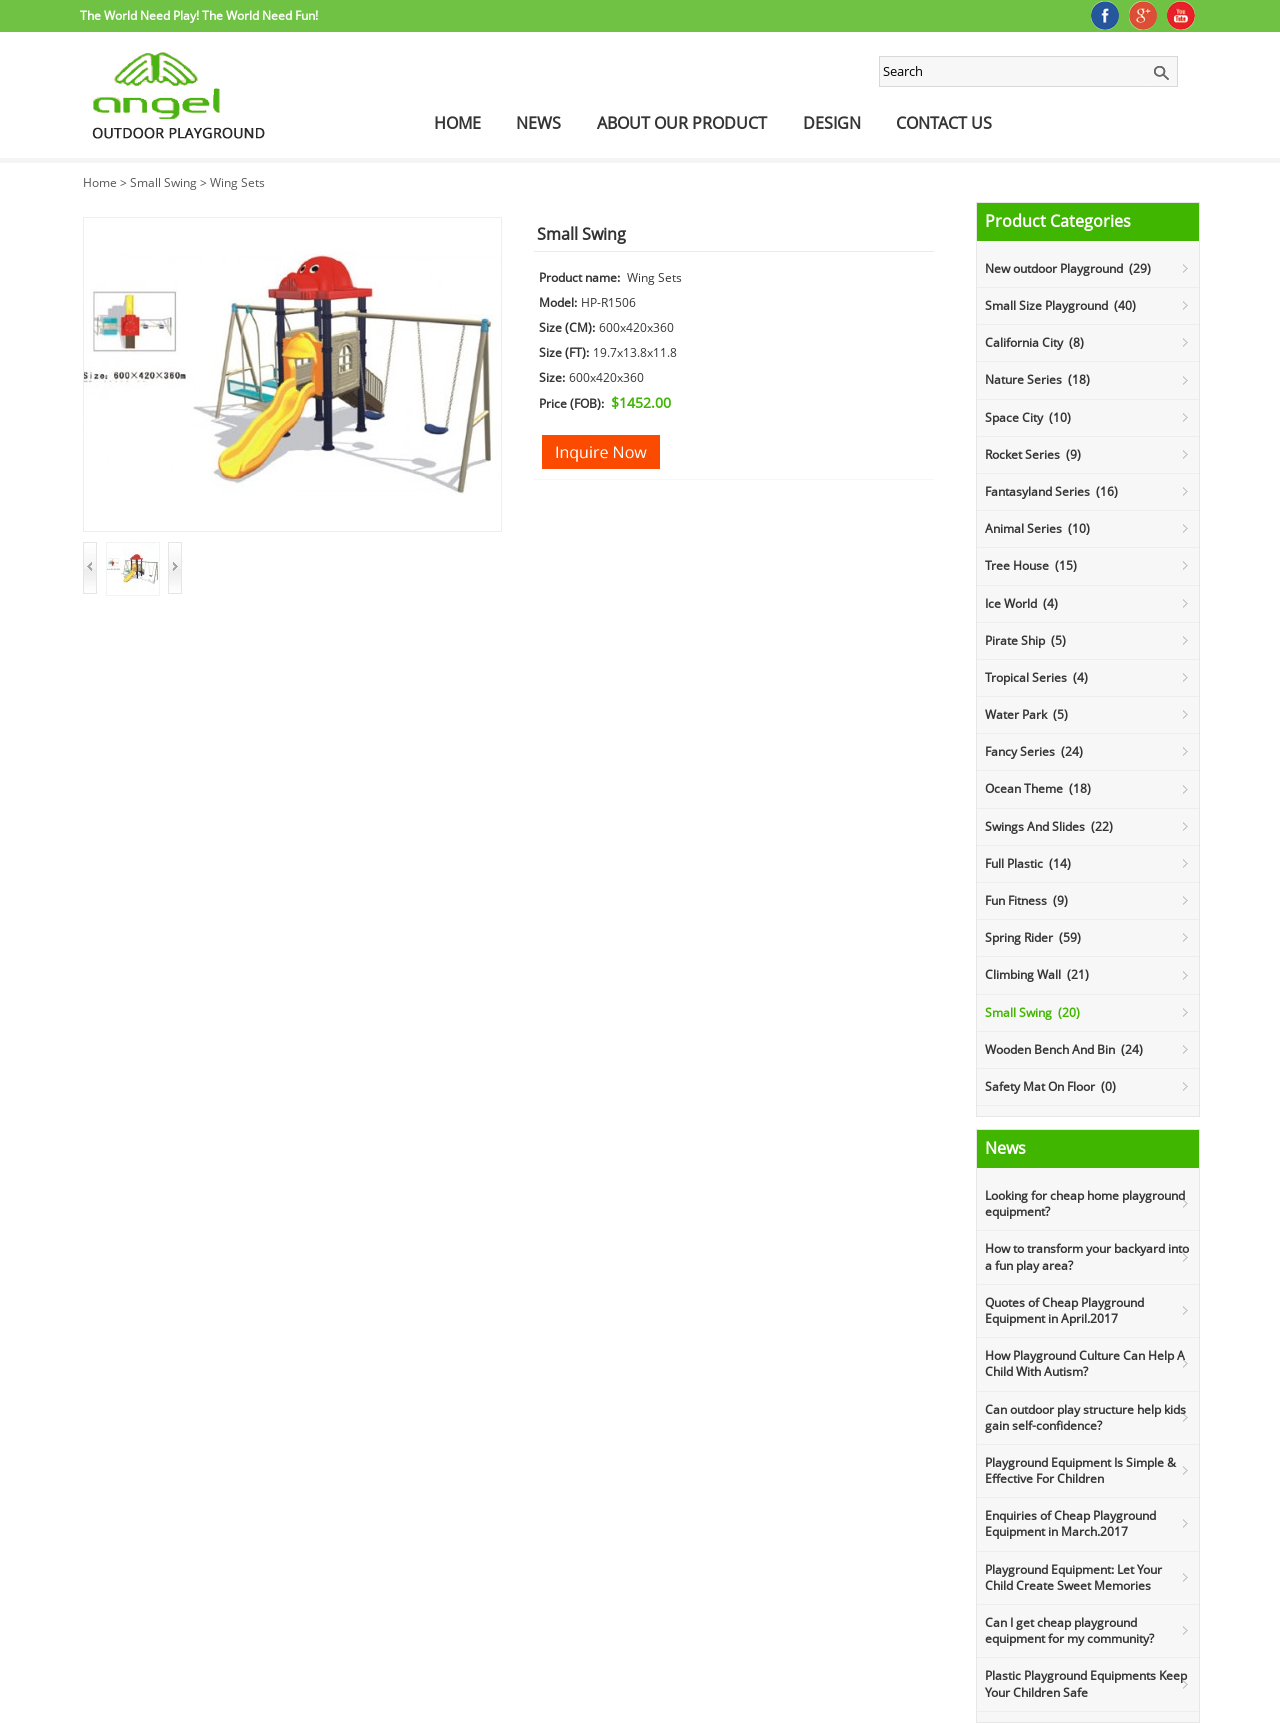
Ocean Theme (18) (1038, 788)
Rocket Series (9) (1033, 454)
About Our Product (682, 123)
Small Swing (163, 182)
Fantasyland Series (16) (1051, 491)
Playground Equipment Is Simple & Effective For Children (1080, 1470)
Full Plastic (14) (1028, 863)
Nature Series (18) (1037, 379)
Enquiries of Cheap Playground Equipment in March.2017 (1070, 1523)
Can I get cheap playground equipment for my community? (1069, 1630)
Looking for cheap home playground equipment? (1085, 1203)
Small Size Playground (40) (1060, 305)
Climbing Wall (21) (1037, 974)
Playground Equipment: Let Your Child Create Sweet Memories (1073, 1577)
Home (457, 123)
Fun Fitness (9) (1026, 900)
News (538, 123)
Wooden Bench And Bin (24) (1064, 1049)
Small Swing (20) (1032, 1012)
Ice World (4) (1021, 603)
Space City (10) (1028, 417)
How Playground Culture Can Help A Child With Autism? (1085, 1363)
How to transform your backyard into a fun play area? (1087, 1256)
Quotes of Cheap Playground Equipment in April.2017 (1064, 1310)
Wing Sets (237, 182)
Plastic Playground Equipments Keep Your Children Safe (1086, 1683)
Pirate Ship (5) (1025, 640)
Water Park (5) (1026, 714)
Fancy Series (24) (1034, 751)
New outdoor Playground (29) (1068, 268)
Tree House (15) (1031, 565)
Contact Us (944, 123)
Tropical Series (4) (1036, 677)
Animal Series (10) (1037, 528)
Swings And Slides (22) (1049, 826)
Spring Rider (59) (1033, 937)
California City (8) (1034, 342)
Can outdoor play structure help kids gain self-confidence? (1085, 1417)
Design (832, 123)
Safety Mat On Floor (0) (1050, 1086)
